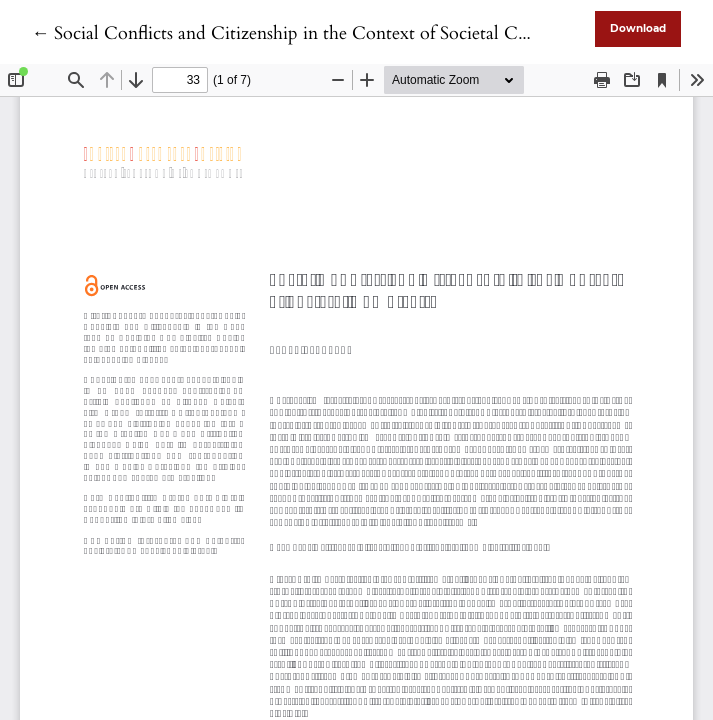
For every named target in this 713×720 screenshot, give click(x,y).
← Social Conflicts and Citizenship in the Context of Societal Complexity (313, 33)
